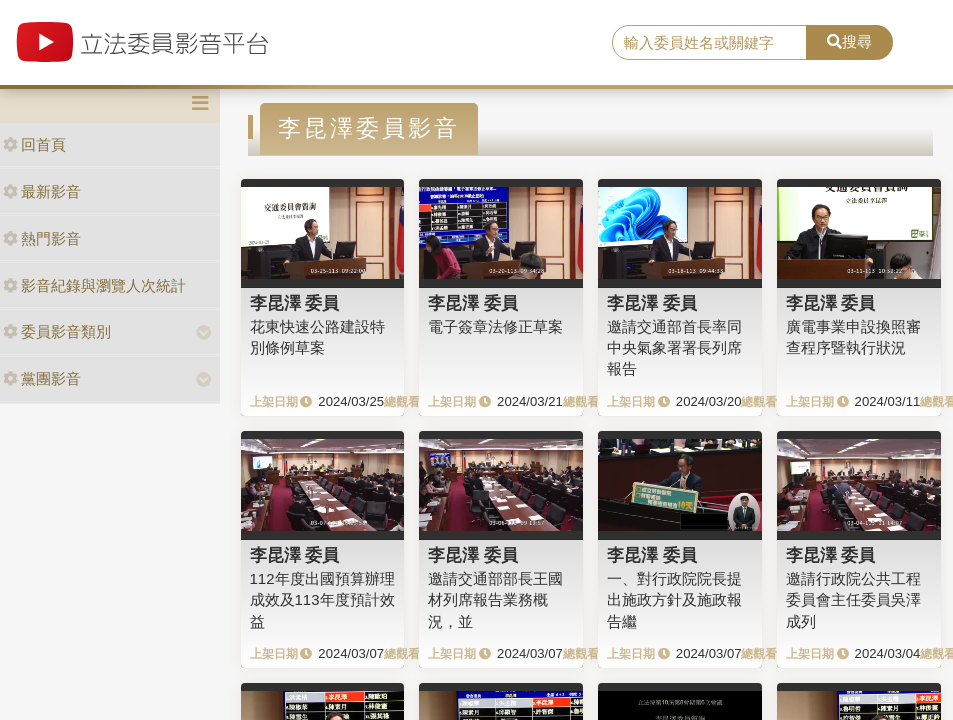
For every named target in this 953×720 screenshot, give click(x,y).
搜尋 (849, 41)
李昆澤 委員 (295, 303)
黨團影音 (42, 378)
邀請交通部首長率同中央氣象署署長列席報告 (674, 348)
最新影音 (42, 191)
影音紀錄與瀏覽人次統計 (94, 285)
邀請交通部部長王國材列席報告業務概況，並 (495, 600)
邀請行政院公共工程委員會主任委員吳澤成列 (853, 600)
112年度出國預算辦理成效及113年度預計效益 (322, 600)
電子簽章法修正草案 (495, 326)
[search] (709, 43)
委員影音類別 (57, 331)
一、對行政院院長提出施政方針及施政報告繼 (674, 600)
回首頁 (34, 144)
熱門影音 (42, 238)
